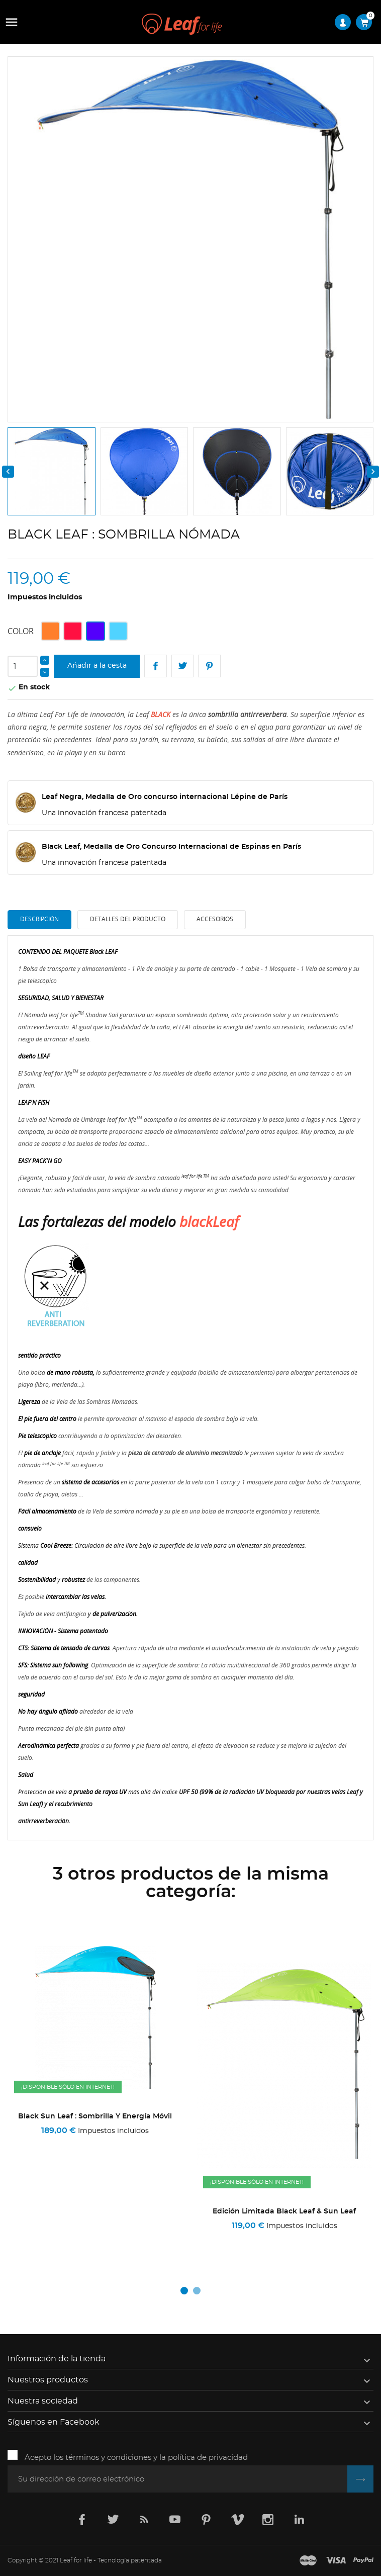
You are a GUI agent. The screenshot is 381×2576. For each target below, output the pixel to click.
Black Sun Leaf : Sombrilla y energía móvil (284, 2116)
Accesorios (215, 919)
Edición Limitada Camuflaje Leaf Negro (95, 2211)
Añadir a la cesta (97, 665)
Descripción (39, 919)
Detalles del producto (127, 919)
